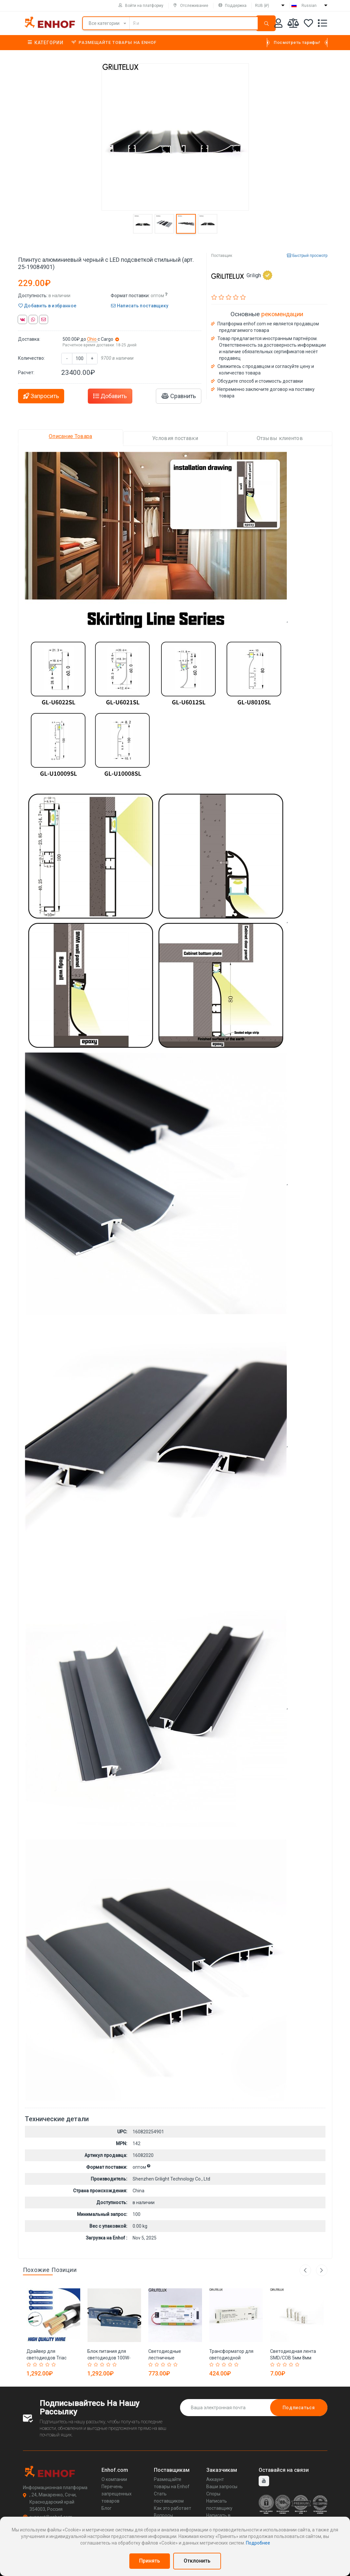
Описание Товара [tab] (70, 436)
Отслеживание (191, 5)
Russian (309, 5)
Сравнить (178, 396)
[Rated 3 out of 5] (42, 2364)
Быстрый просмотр (307, 255)
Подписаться (299, 2407)
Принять (149, 2561)
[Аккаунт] (278, 24)
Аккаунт (215, 2479)
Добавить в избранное (47, 305)
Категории (46, 42)
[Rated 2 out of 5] (36, 2364)
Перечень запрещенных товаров (116, 2494)
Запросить (41, 396)
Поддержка (232, 5)
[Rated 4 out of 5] (48, 2364)
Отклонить (197, 2561)
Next (321, 2270)
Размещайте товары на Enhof (114, 42)
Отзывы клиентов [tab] (280, 438)
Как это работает (172, 2508)
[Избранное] (308, 24)
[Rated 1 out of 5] (30, 2364)
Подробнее (258, 2543)
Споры (213, 2493)
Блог (106, 2508)
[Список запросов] (322, 24)
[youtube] (264, 2481)
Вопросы (163, 2515)
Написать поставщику (139, 305)
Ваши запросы (221, 2486)
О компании (114, 2479)
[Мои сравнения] (293, 24)
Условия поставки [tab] (175, 438)
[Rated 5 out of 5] (54, 2364)
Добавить (110, 396)
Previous (305, 2270)
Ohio (92, 339)
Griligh (259, 275)
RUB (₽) (262, 5)
